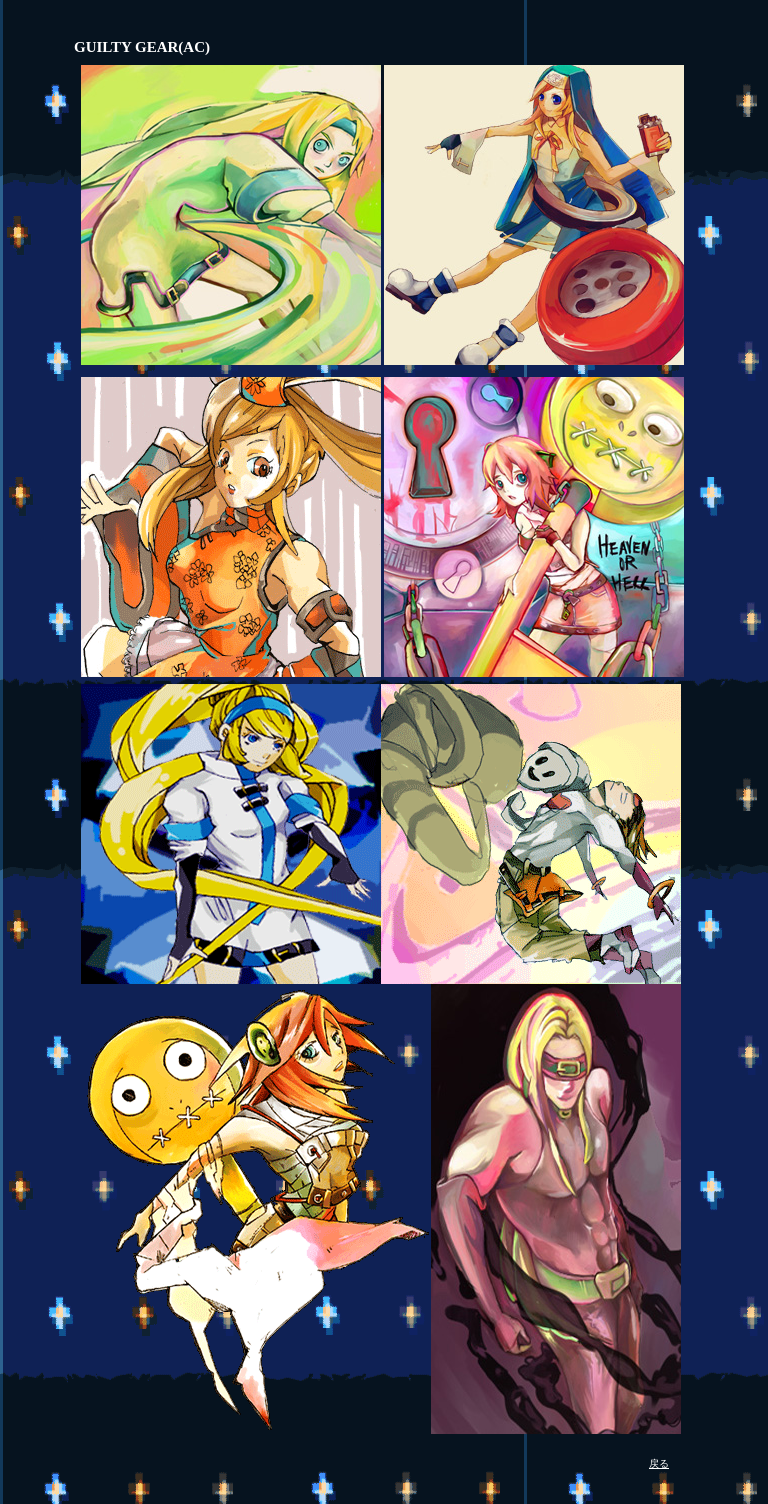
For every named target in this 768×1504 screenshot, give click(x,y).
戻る (659, 1463)
